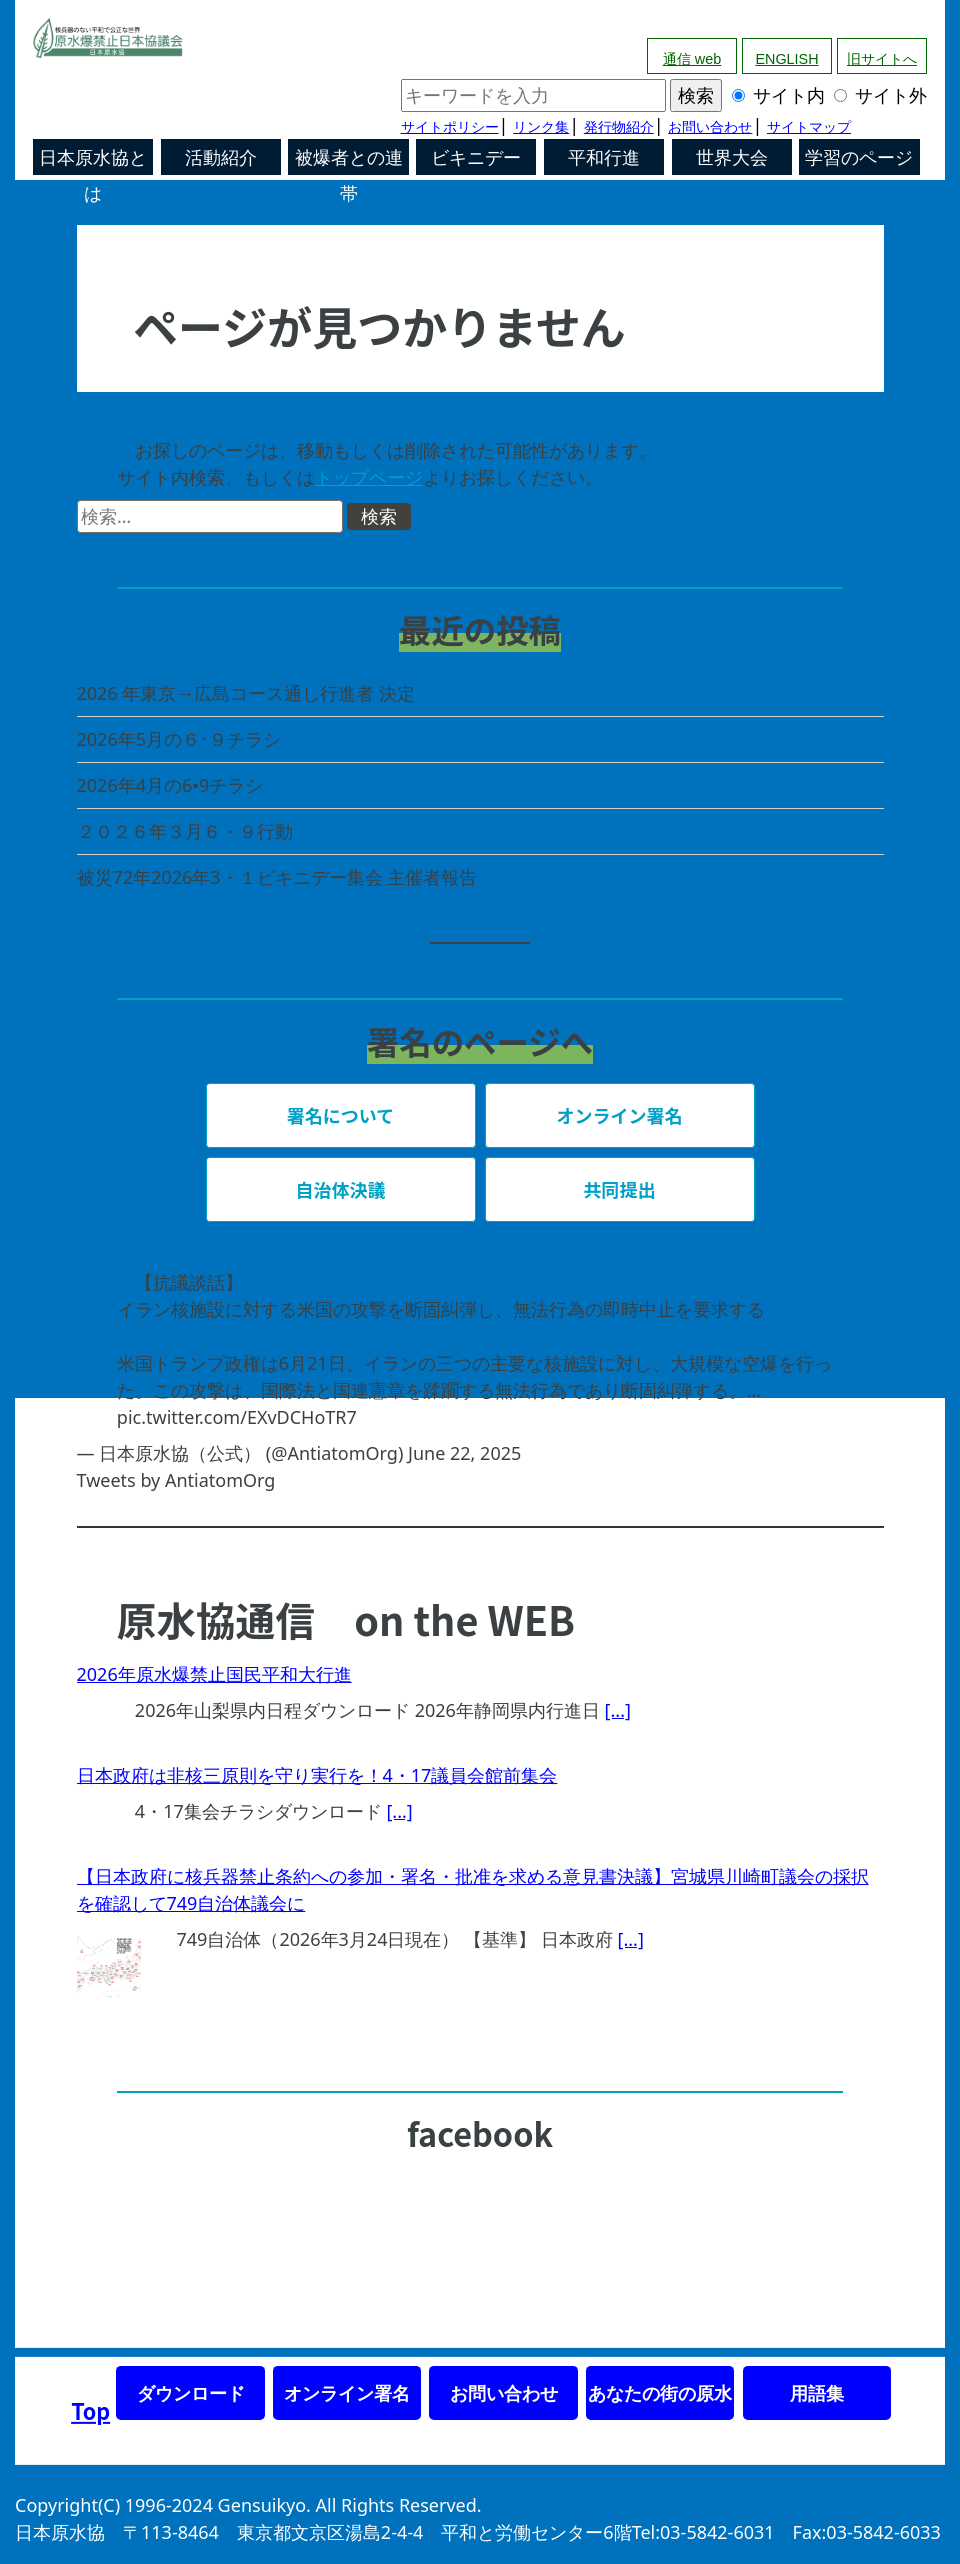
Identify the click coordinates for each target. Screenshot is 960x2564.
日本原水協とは (93, 161)
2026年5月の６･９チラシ (179, 739)
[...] (618, 1710)
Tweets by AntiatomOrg (176, 1480)
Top (90, 2410)
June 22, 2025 (464, 1453)
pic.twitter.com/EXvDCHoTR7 (237, 1417)
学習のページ (859, 158)
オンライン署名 (347, 2393)
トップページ (369, 477)
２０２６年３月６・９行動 (185, 831)
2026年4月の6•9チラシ (170, 785)
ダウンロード (191, 2393)
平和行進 (604, 158)
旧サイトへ (882, 59)
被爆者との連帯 (349, 161)
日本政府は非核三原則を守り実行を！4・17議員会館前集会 (317, 1775)
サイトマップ (809, 127)
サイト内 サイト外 (664, 95)
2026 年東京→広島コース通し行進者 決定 (246, 693)
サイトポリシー (450, 127)
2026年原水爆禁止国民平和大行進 (214, 1674)
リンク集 (541, 127)
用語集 (817, 2393)
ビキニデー (476, 158)
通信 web (692, 59)
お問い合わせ (710, 127)
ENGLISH (786, 59)
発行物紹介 (619, 127)
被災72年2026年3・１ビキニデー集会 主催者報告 (277, 877)
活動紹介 (221, 158)
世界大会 (732, 158)
